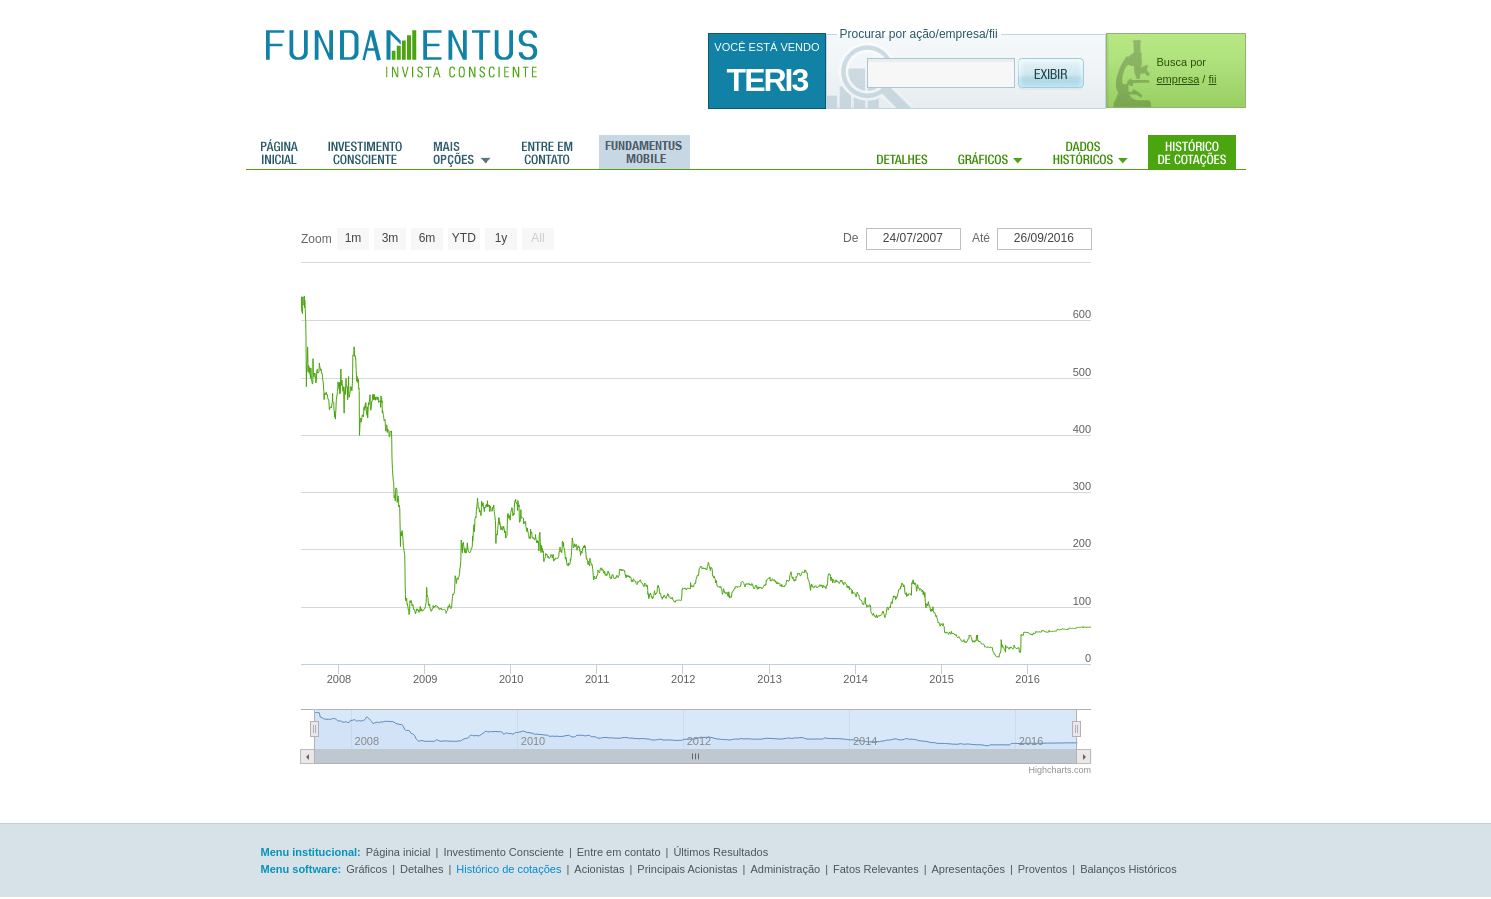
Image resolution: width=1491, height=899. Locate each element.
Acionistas (599, 869)
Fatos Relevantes (876, 869)
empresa (1178, 79)
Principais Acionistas (687, 869)
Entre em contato (547, 152)
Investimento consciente (365, 152)
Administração (785, 869)
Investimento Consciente (503, 852)
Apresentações (968, 869)
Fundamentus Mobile (641, 152)
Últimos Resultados (720, 852)
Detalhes (902, 152)
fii (1212, 79)
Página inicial (279, 152)
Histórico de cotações (1192, 152)
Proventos (1043, 869)
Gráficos (990, 152)
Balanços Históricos (1128, 869)
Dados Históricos (1090, 152)
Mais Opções (462, 152)
